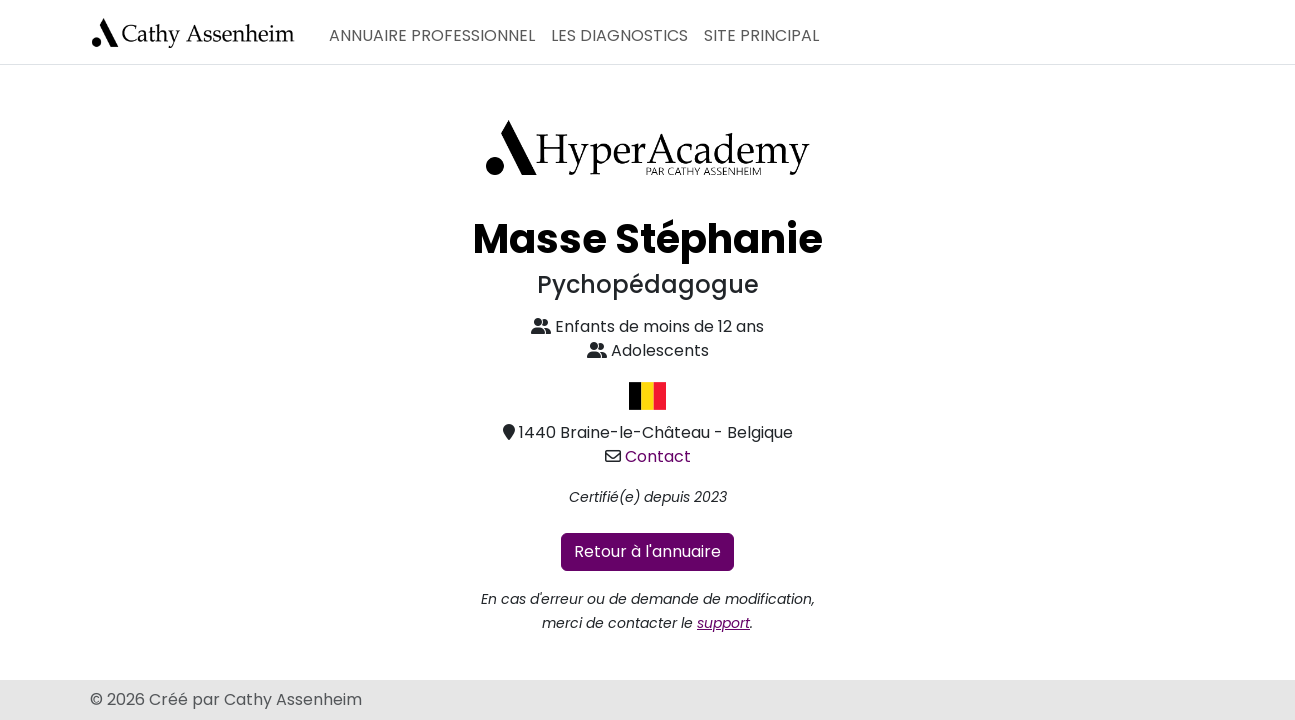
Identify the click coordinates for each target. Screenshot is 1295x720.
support (723, 623)
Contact (658, 456)
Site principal (761, 35)
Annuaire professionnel (432, 35)
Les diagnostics (619, 35)
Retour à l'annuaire (647, 551)
